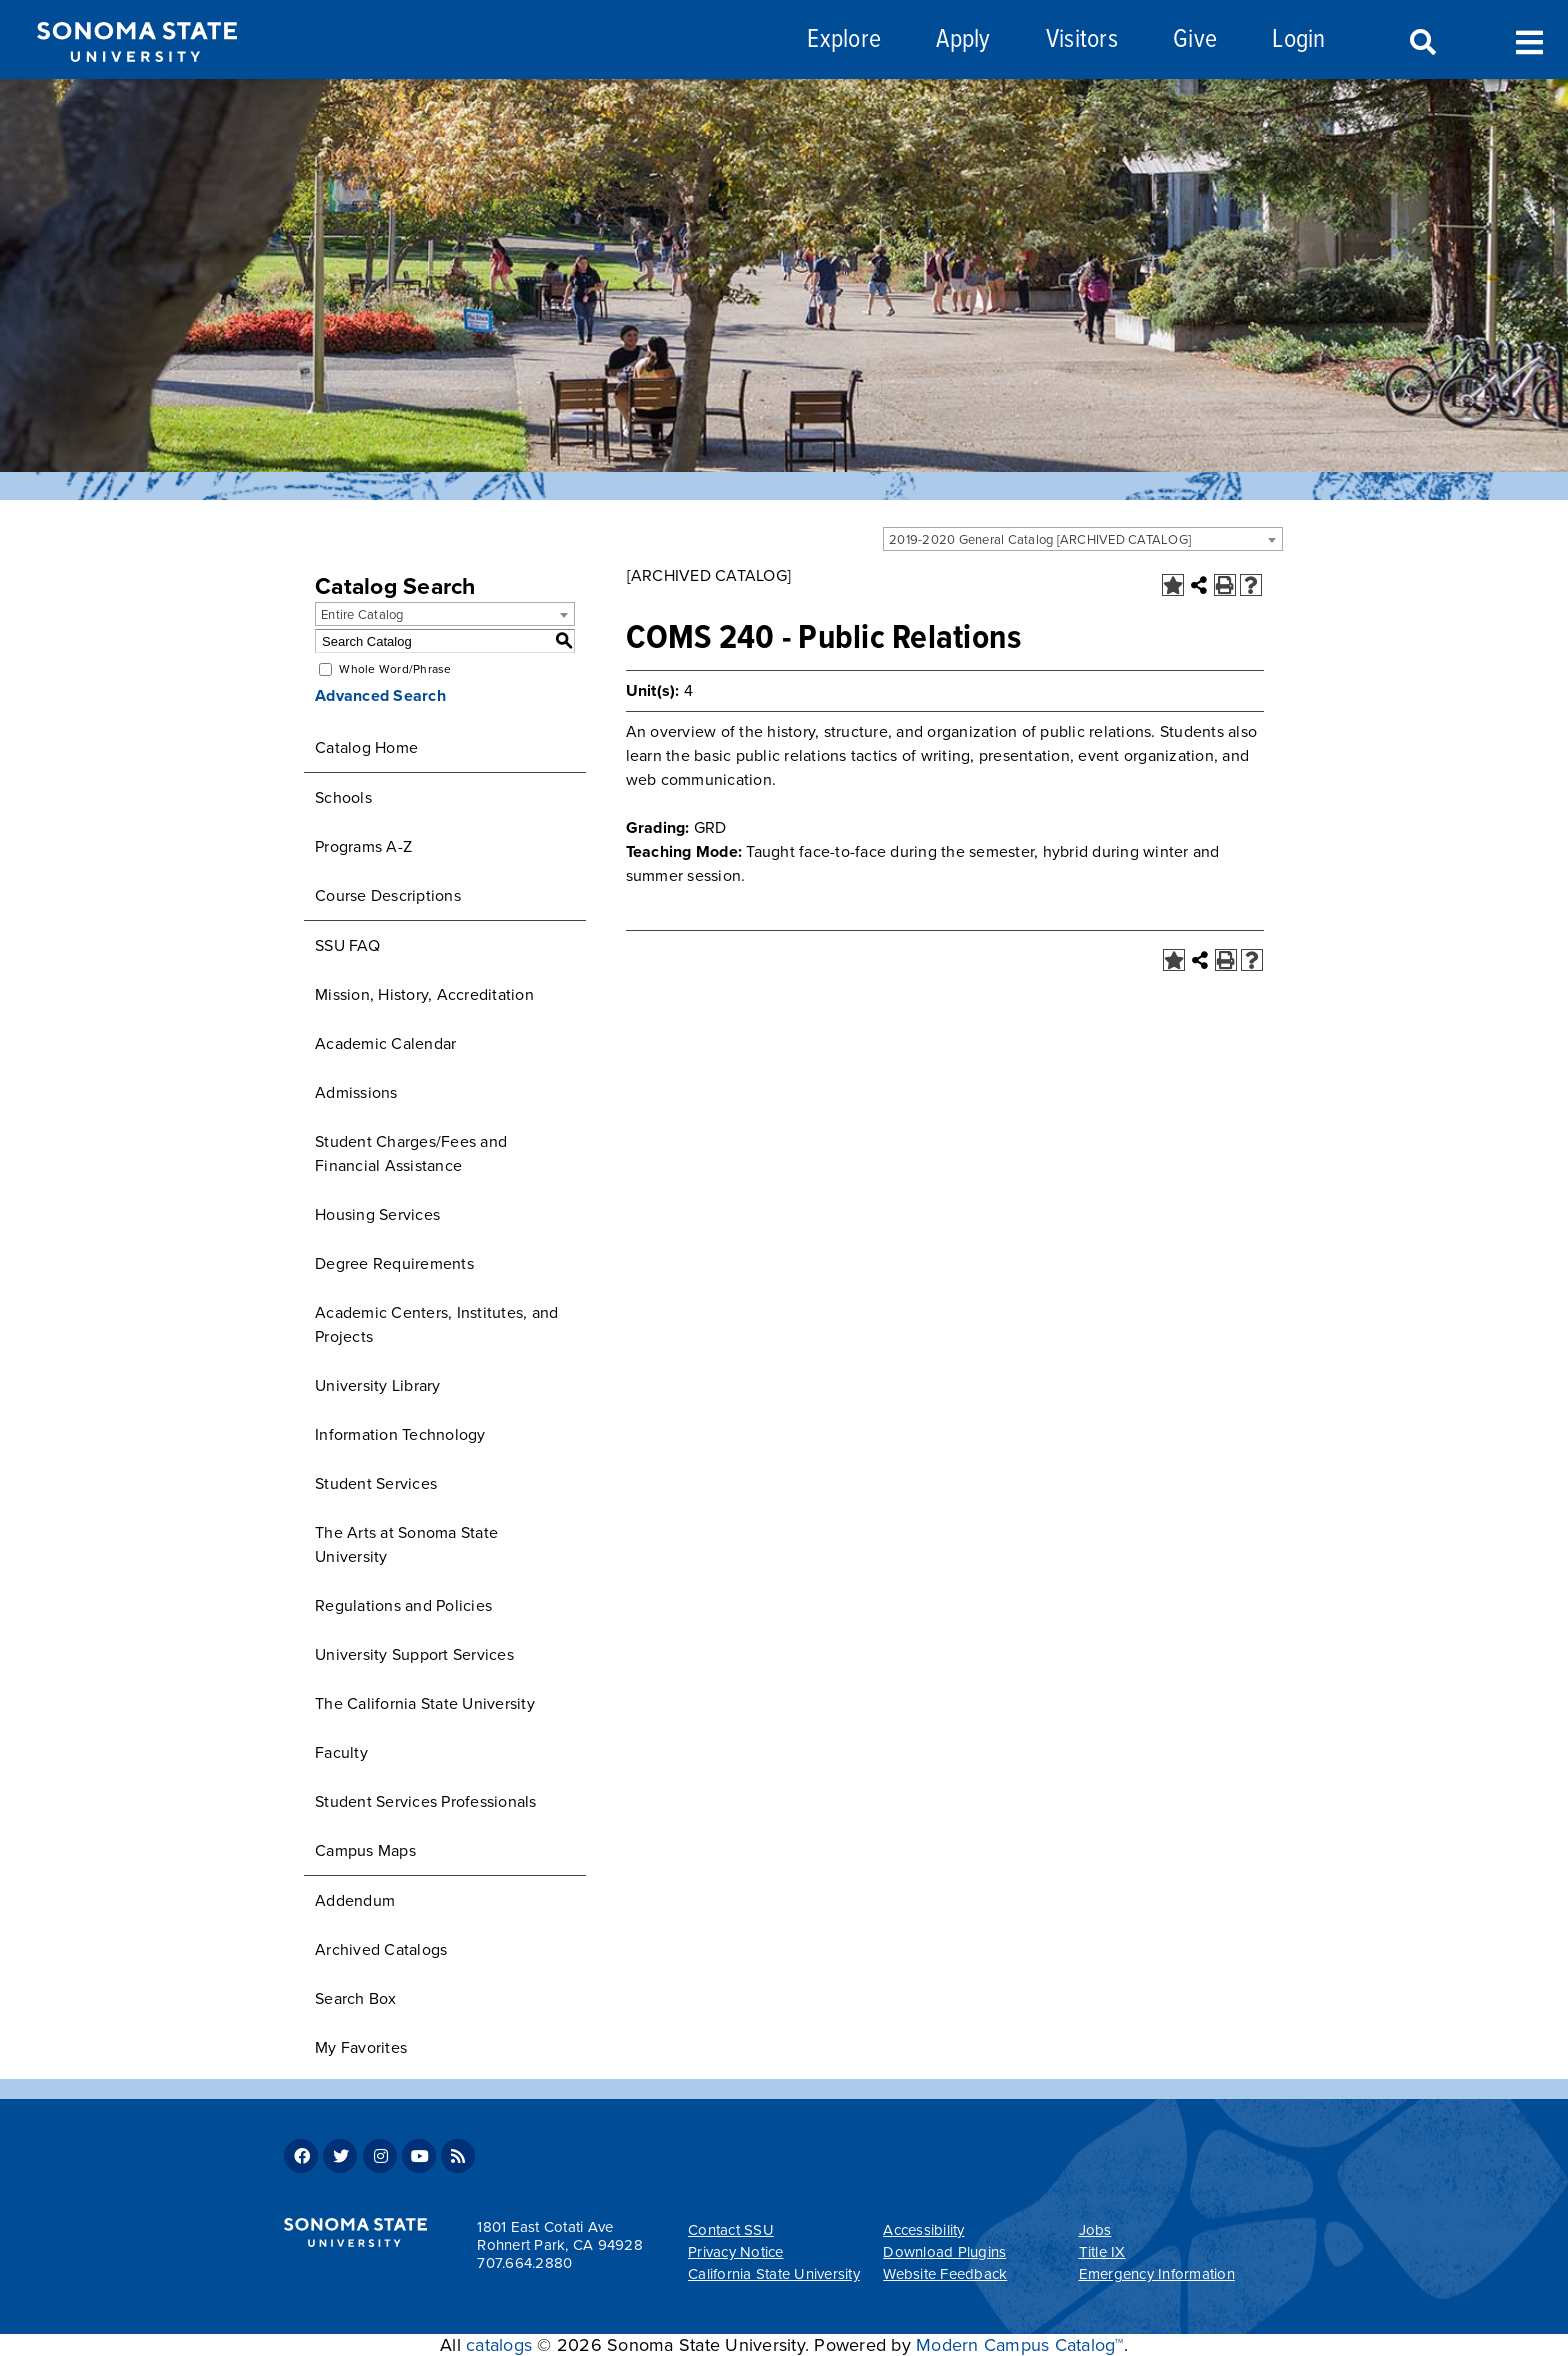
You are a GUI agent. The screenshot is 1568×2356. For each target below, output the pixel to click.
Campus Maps (365, 1851)
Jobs (1095, 2230)
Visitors (1082, 40)
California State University (774, 2274)
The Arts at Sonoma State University (406, 1545)
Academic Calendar (385, 1044)
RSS (458, 2156)
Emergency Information (1157, 2274)
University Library (378, 1386)
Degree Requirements (394, 1264)
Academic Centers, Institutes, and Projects (436, 1325)
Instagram (380, 2156)
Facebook (301, 2156)
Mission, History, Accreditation (424, 995)
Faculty (341, 1753)
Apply (963, 40)
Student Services (376, 1484)
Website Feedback (945, 2274)
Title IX (1102, 2252)
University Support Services (414, 1655)
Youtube (419, 2156)
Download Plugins (944, 2252)
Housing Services (377, 1215)
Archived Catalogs (381, 1950)
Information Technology (400, 1435)
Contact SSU (731, 2230)
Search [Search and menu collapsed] (1421, 43)
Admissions (356, 1093)
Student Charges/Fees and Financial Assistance (411, 1154)
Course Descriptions (388, 896)
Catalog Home (366, 748)
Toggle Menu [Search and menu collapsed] (1529, 40)
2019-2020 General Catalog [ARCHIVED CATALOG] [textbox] (1040, 540)
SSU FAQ (347, 946)
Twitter (340, 2156)
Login (1298, 40)
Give (1195, 40)
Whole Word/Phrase (395, 669)
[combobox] (1083, 539)
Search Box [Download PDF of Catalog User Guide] (356, 1999)
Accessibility (923, 2230)
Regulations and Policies (403, 1606)
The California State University (425, 1704)
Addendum (355, 1901)
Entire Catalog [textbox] (362, 615)
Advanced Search (380, 696)
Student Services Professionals (426, 1802)
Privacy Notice (736, 2252)
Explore (844, 40)
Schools (343, 798)
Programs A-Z (363, 847)
